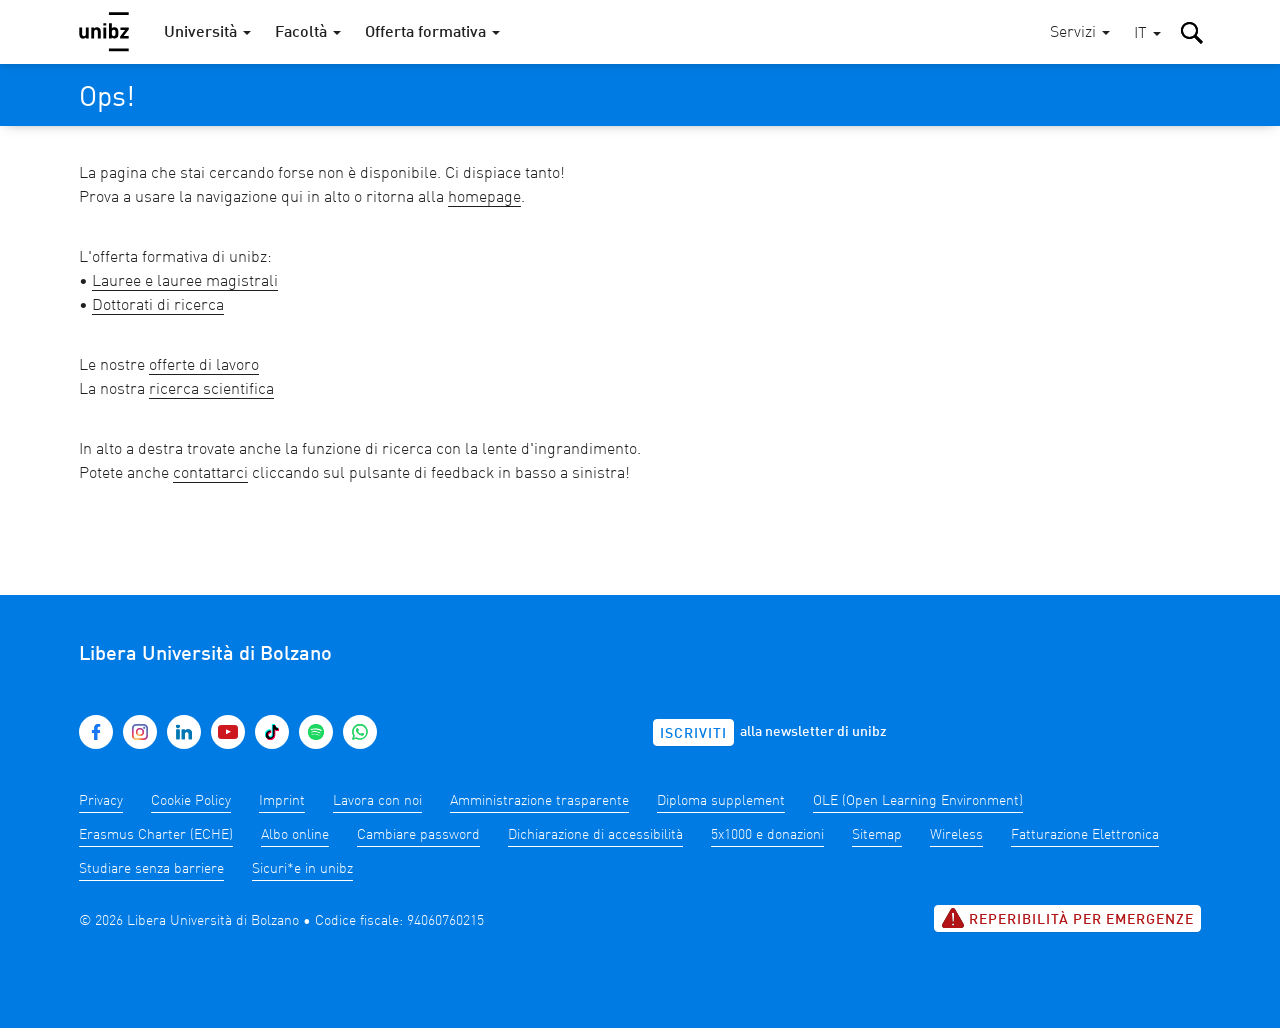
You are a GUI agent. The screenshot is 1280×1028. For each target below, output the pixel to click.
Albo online (295, 835)
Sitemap (877, 835)
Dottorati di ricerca (158, 306)
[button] (1147, 34)
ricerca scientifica (211, 390)
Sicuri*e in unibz (302, 869)
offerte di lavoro (204, 366)
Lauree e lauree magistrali (185, 282)
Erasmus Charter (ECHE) (156, 835)
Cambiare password (418, 835)
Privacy (101, 801)
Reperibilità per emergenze (1067, 918)
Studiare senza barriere (151, 869)
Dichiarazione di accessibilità (595, 835)
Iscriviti (693, 734)
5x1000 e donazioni (767, 835)
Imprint (282, 801)
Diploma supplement (721, 801)
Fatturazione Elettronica (1085, 835)
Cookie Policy (191, 801)
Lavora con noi (377, 801)
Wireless (956, 835)
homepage (484, 198)
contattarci (210, 474)
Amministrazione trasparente (539, 801)
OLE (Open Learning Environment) (918, 801)
